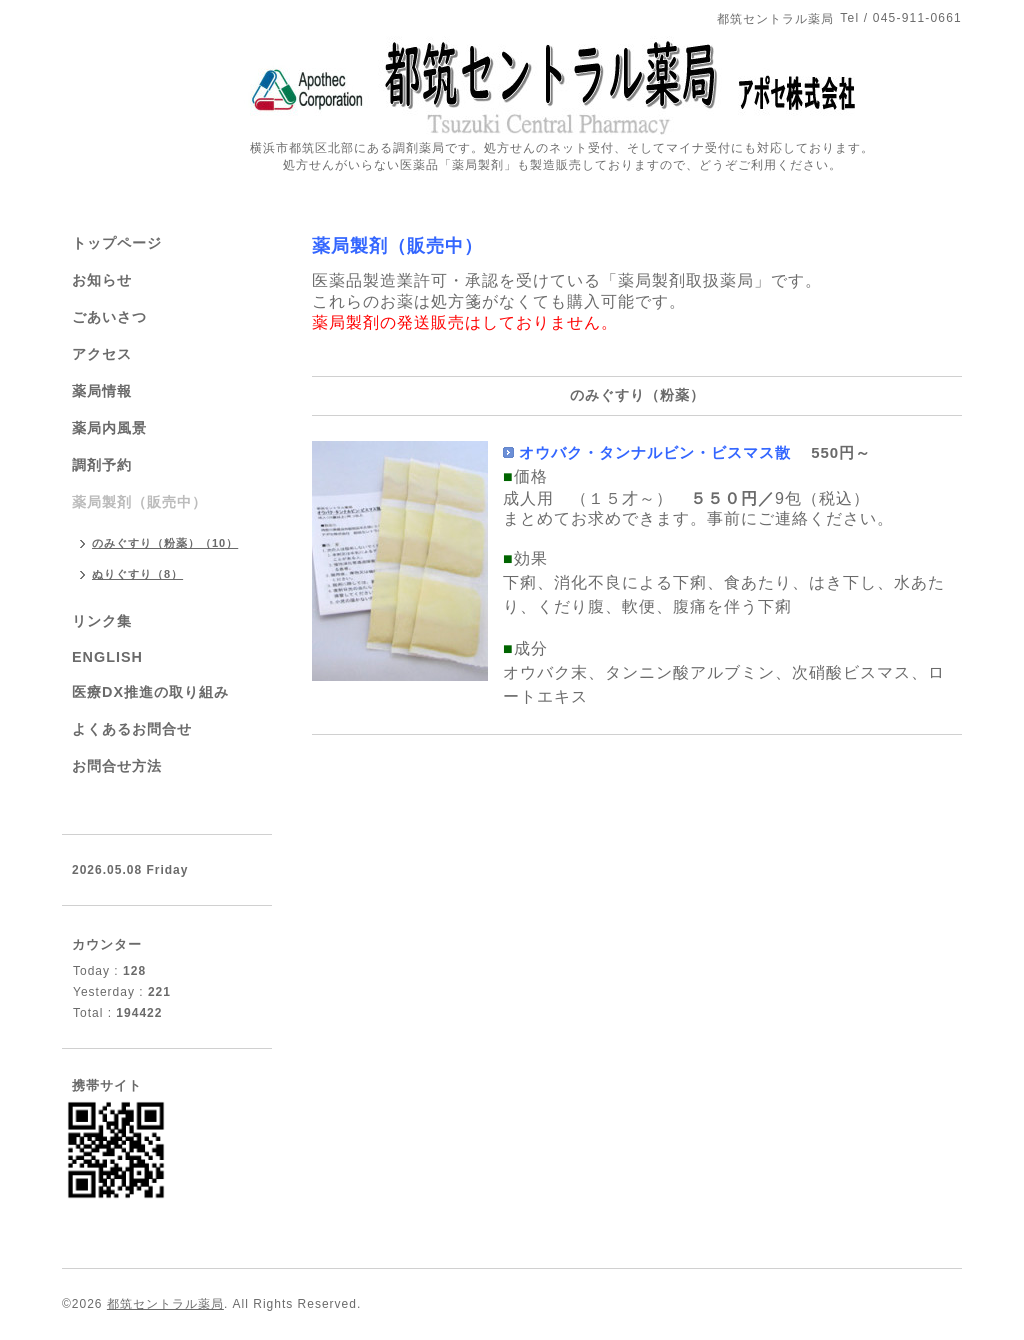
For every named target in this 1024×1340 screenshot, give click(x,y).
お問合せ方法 (117, 766)
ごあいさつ (109, 317)
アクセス (102, 354)
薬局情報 (102, 391)
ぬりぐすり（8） (137, 574)
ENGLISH (107, 657)
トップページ (117, 243)
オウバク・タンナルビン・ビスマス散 (655, 452)
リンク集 (102, 621)
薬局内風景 (109, 428)
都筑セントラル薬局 (165, 1304)
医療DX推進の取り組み (150, 692)
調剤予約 (102, 465)
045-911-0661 (917, 18)
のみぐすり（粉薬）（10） (165, 543)
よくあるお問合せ (132, 729)
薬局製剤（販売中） (397, 246)
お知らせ (102, 280)
